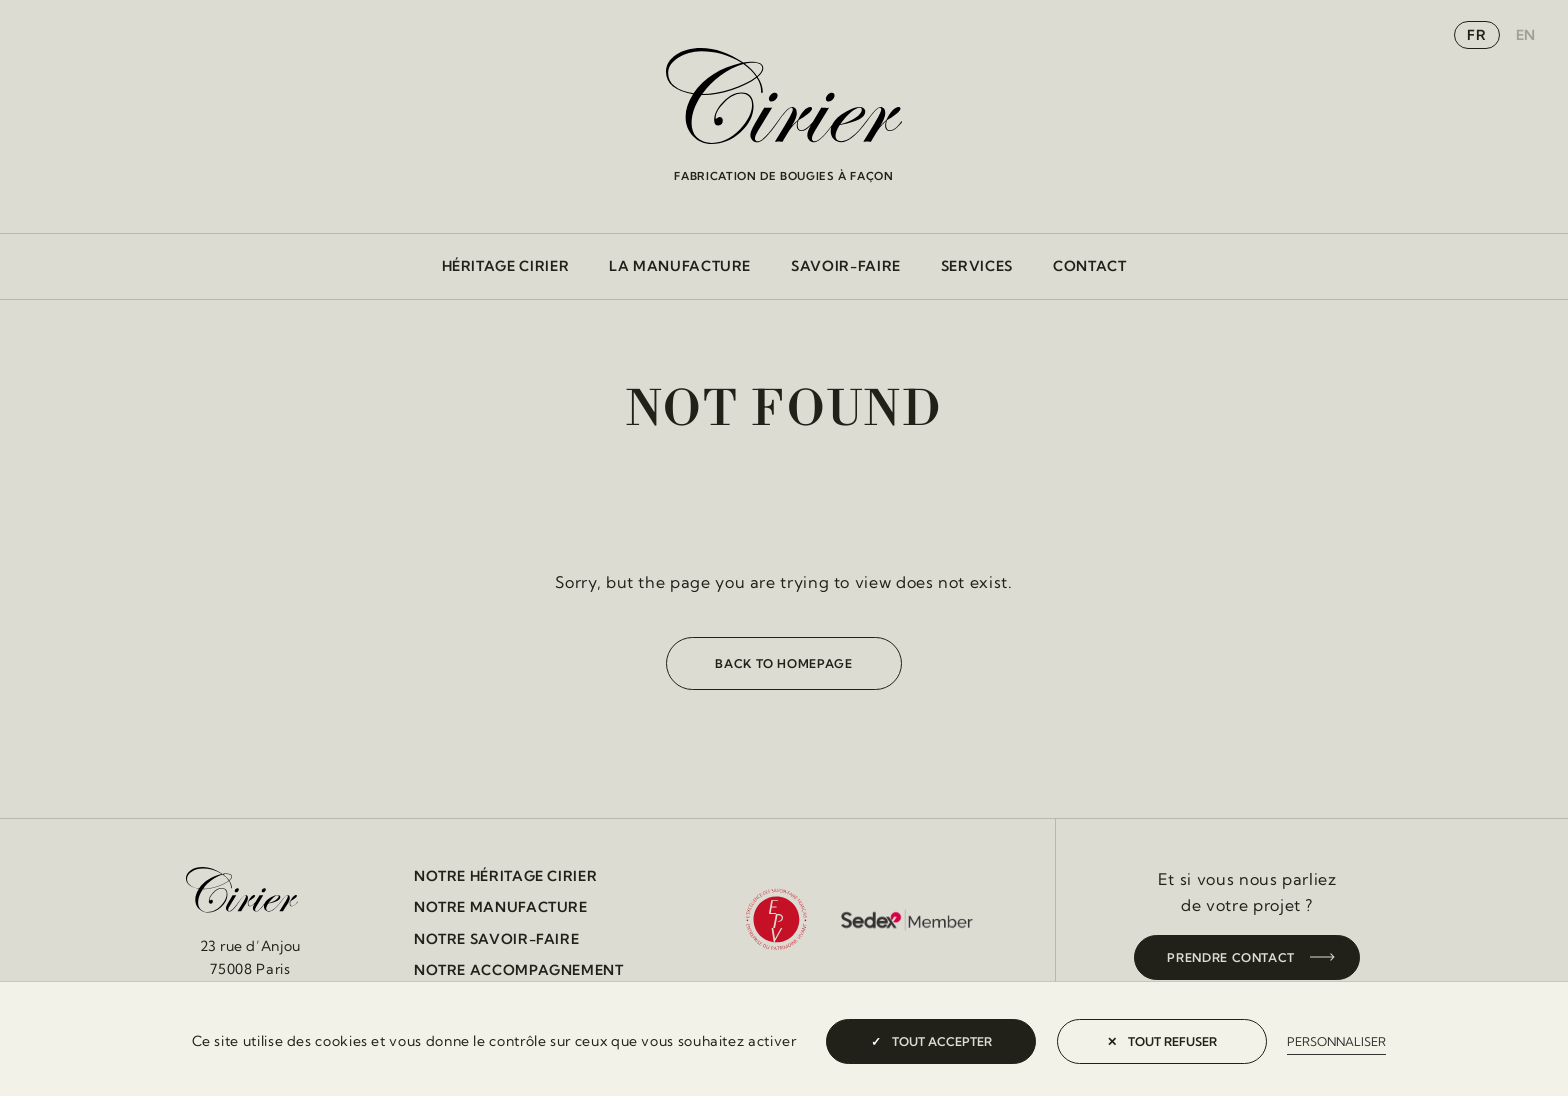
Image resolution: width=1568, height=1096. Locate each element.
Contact (1089, 266)
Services (977, 266)
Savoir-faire (846, 266)
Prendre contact (1231, 957)
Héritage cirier (506, 266)
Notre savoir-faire (497, 939)
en (1526, 35)
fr (1476, 35)
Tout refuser (1162, 1041)
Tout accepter (931, 1041)
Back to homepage (783, 663)
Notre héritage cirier (505, 876)
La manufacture (680, 266)
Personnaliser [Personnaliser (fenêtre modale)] (1336, 1041)
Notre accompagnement (519, 970)
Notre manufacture (501, 907)
